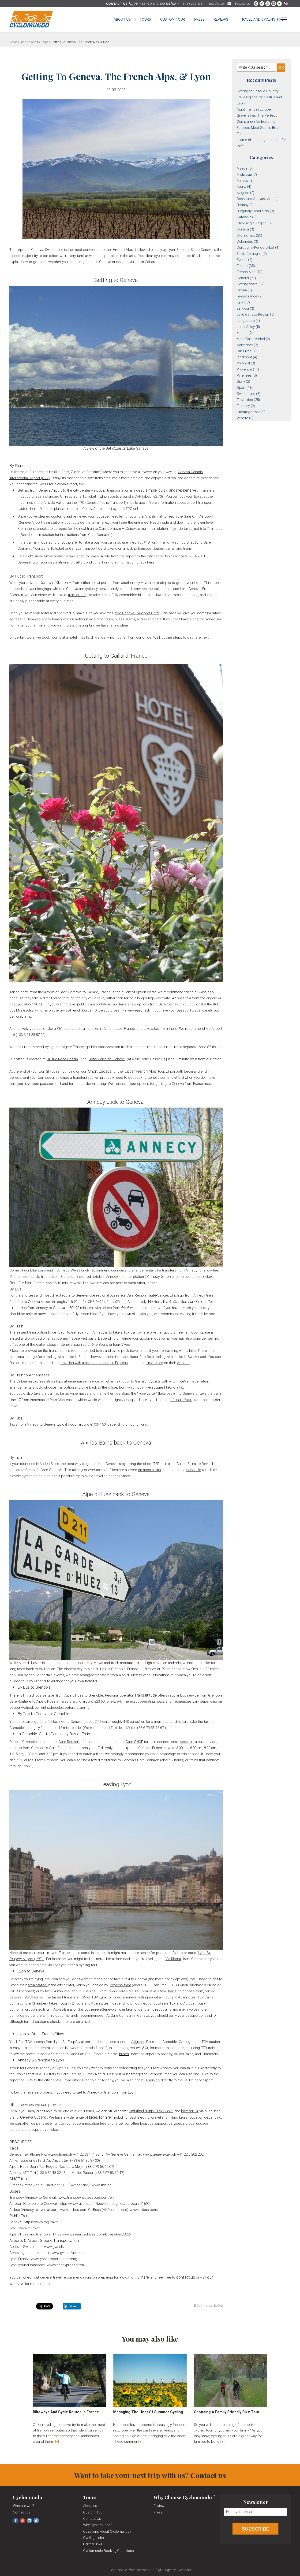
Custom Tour (167, 15)
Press (196, 15)
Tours (138, 15)
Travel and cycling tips (261, 15)
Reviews (218, 15)
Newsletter (220, 3)
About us (114, 15)
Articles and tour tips (34, 42)
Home (13, 42)
